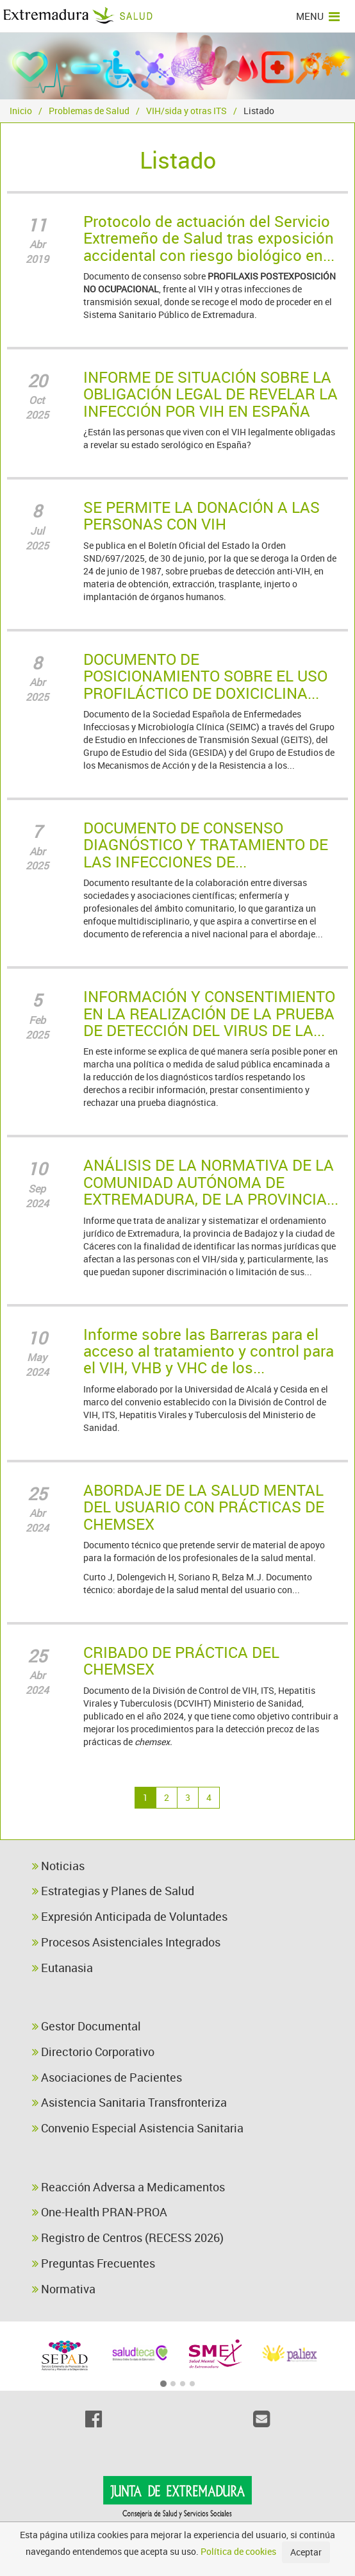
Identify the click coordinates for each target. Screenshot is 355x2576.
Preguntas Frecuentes (93, 2263)
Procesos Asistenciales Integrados (126, 1942)
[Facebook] (94, 2419)
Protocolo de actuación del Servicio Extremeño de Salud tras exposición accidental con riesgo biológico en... (208, 238)
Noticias (58, 1865)
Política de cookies (238, 2551)
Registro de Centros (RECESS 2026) (128, 2237)
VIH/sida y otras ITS (186, 111)
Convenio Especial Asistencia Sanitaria (138, 2128)
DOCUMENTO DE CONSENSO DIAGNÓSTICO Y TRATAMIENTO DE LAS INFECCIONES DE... (205, 844)
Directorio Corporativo (93, 2051)
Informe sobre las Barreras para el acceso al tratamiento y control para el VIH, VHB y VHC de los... (208, 1351)
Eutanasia (62, 1967)
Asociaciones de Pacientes (107, 2077)
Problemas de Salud (89, 111)
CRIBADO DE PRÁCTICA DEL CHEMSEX (181, 1660)
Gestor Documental (86, 2026)
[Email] (261, 2419)
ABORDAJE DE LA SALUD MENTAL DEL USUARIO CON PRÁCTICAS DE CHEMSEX (203, 1507)
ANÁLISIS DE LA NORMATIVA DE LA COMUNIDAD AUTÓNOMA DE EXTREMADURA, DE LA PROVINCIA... (210, 1182)
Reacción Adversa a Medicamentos (128, 2187)
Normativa (63, 2288)
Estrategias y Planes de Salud (113, 1890)
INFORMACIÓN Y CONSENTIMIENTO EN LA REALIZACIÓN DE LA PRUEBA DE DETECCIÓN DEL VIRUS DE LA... (209, 1013)
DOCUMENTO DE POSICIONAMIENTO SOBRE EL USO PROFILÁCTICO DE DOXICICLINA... (205, 676)
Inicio (21, 111)
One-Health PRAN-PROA (99, 2212)
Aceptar (306, 2552)
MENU (318, 16)
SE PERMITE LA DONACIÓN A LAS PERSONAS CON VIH (201, 515)
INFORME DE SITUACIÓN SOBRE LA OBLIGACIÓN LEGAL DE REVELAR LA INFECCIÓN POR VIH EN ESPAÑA (210, 394)
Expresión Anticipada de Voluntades (129, 1916)
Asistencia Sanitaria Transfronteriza (129, 2102)
